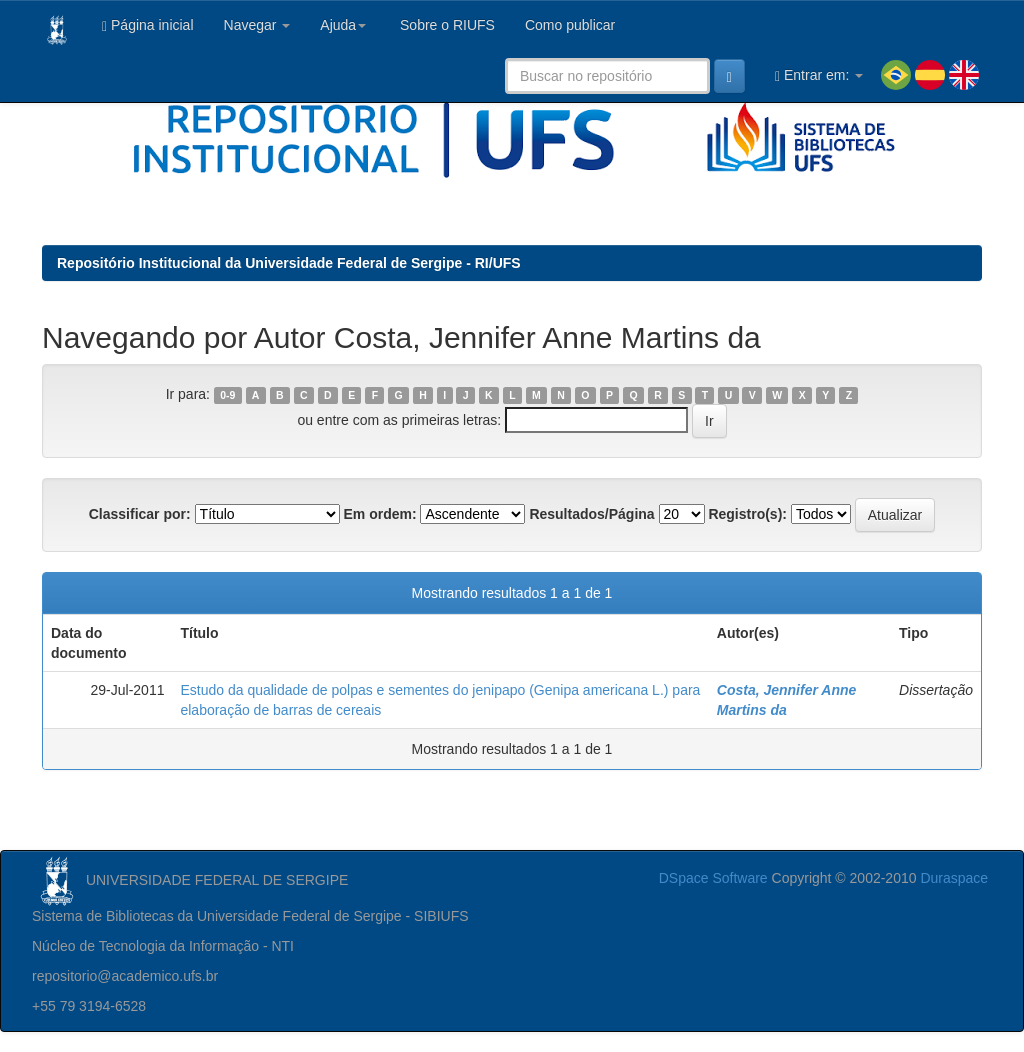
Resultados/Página (591, 514)
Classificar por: (140, 514)
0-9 (227, 395)
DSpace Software (713, 878)
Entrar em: (819, 75)
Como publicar (570, 25)
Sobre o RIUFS (445, 25)
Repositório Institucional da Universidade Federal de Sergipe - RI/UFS (289, 263)
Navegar (257, 25)
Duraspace (954, 878)
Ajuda (343, 25)
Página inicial (148, 25)
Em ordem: (379, 514)
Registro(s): (747, 514)
